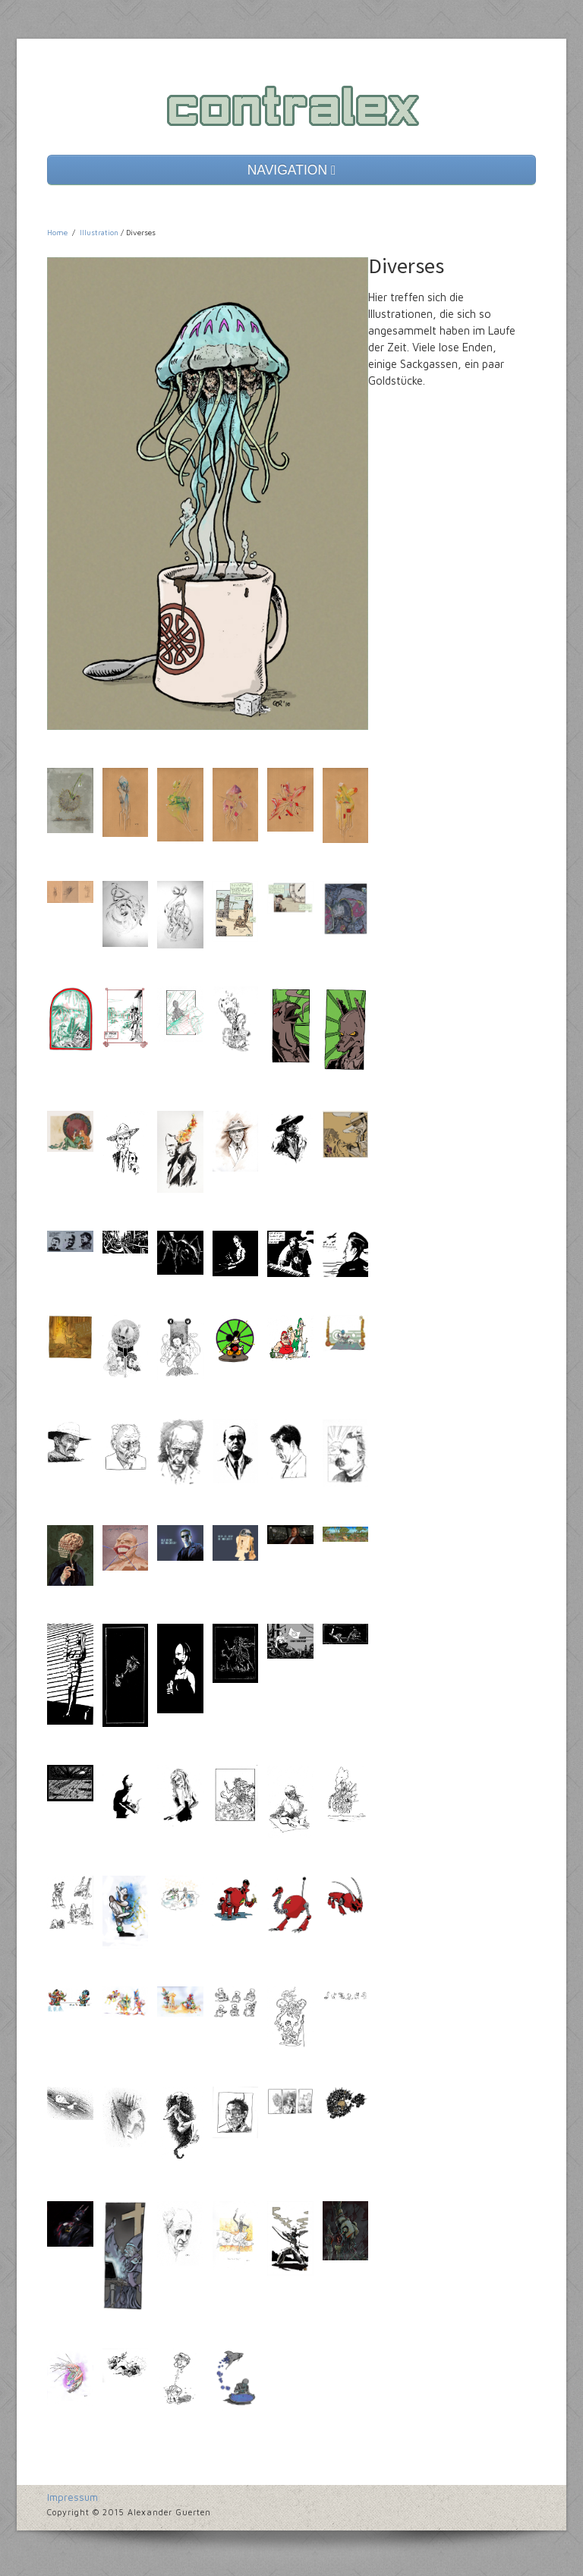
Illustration (99, 232)
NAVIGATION (291, 170)
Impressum (72, 2497)
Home (57, 232)
